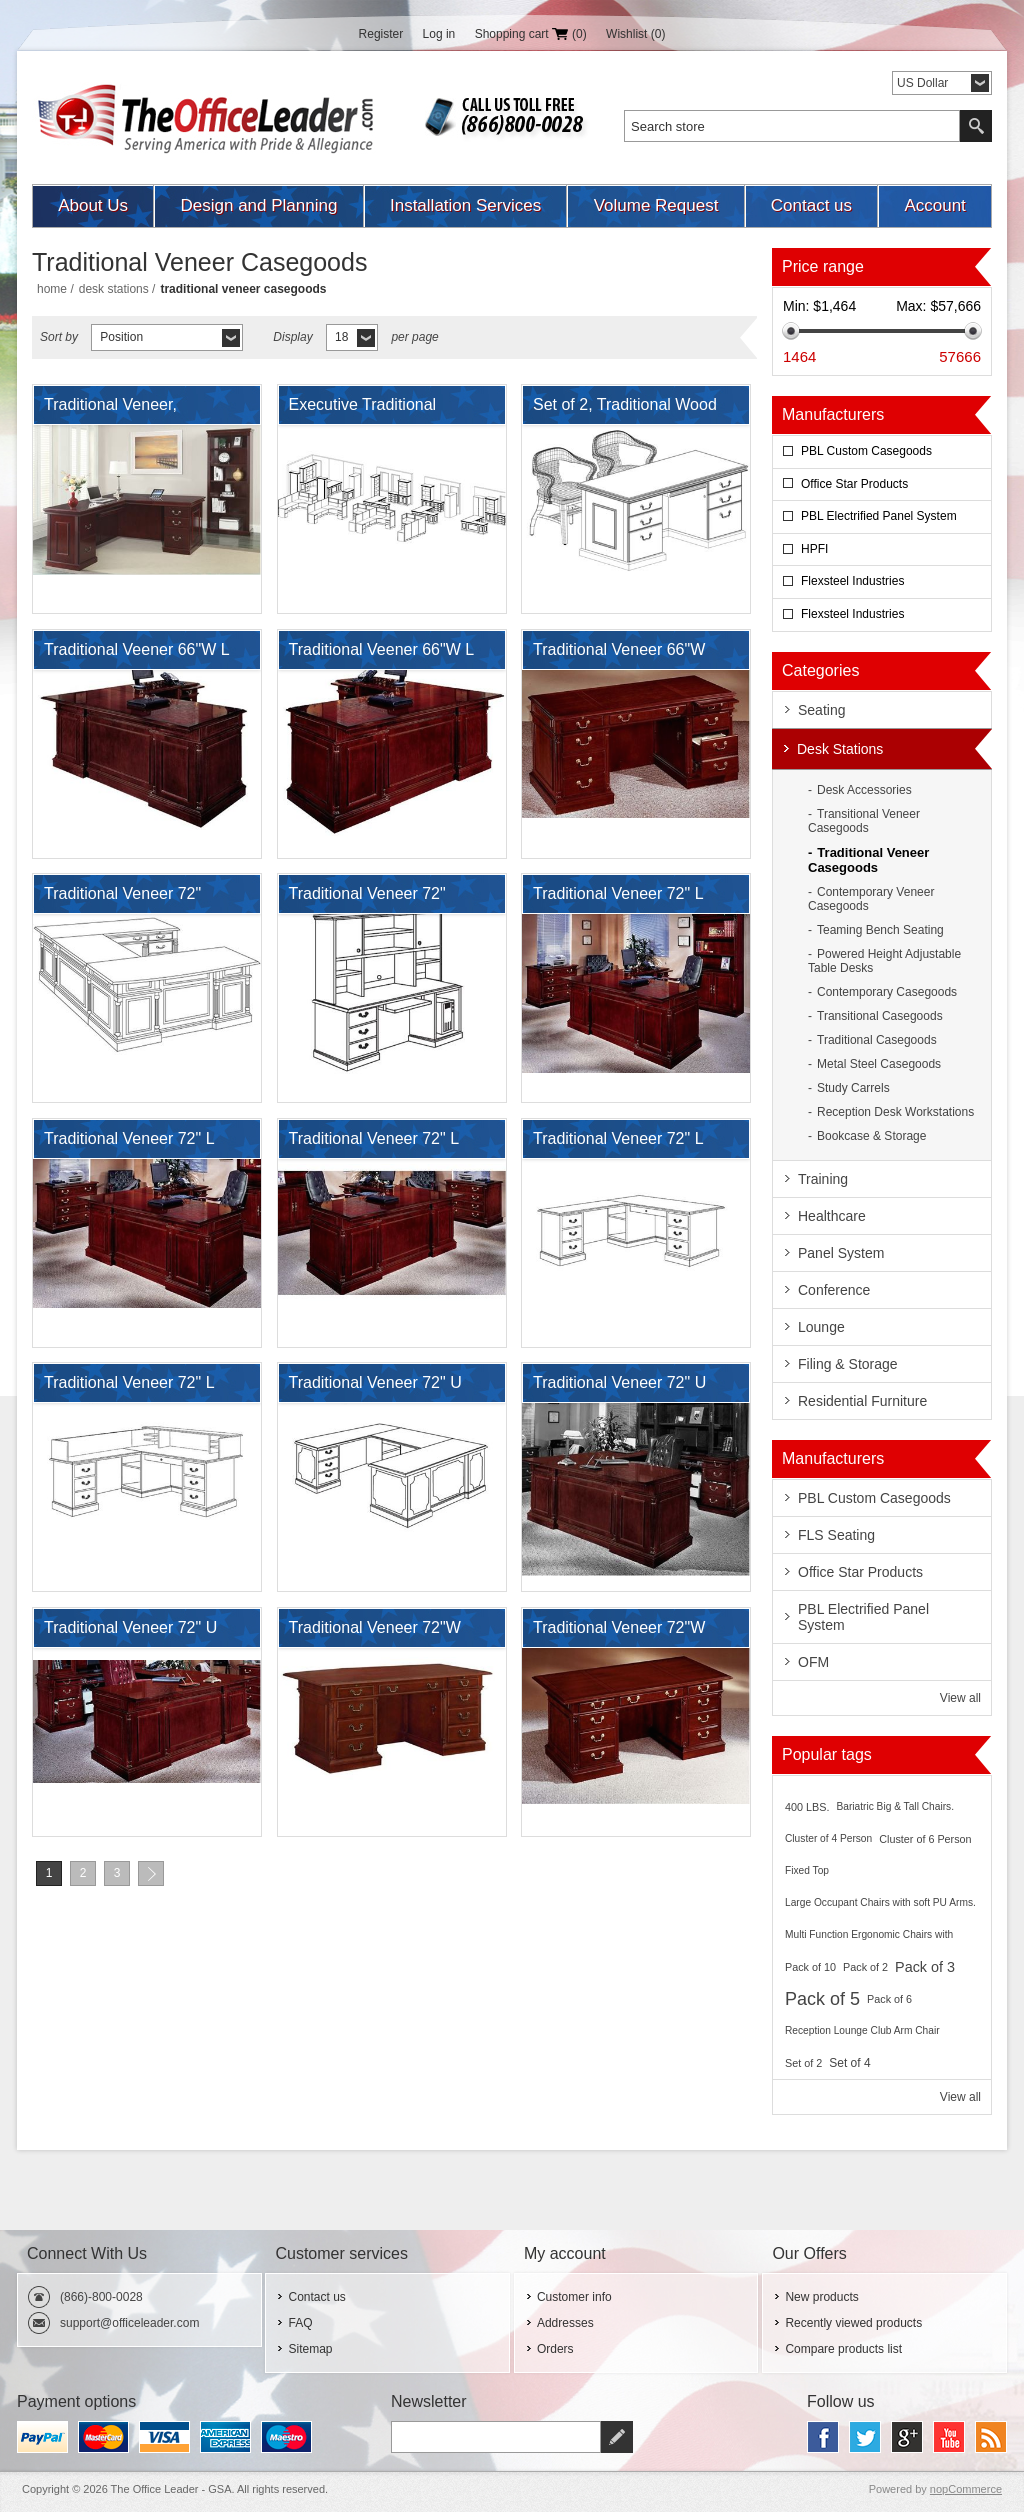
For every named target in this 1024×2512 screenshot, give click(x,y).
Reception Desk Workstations (895, 1112)
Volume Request (656, 205)
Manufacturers (833, 414)
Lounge (821, 1327)
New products (821, 2297)
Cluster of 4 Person (828, 1838)
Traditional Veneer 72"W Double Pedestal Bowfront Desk (381, 1633)
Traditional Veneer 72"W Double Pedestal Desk (619, 1633)
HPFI (814, 549)
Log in (439, 34)
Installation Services (465, 205)
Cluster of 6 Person (925, 1839)
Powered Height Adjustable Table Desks (884, 961)
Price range (823, 266)
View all (960, 1698)
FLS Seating (836, 1535)
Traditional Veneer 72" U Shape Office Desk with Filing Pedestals (375, 1388)
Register (381, 34)
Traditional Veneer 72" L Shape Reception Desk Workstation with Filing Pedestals (129, 1388)
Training (823, 1179)
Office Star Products (854, 484)
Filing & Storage (848, 1364)
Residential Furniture (862, 1401)
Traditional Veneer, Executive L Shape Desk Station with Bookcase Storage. (131, 410)
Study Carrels (853, 1088)
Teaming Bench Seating (880, 930)
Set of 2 (803, 2063)
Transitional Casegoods (880, 1016)
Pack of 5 (822, 1999)
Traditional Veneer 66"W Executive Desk (619, 655)
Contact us (811, 205)
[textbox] (792, 126)
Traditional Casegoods (877, 1040)
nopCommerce (966, 2489)
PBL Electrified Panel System (879, 516)
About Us (93, 205)
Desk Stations (114, 289)
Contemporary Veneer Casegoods (871, 899)
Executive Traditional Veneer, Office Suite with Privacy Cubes (376, 410)
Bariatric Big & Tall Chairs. (895, 1806)
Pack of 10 (810, 1967)
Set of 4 (849, 2063)
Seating (821, 710)
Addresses (565, 2323)
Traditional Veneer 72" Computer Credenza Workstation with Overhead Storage (385, 899)
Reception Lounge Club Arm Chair (862, 2030)
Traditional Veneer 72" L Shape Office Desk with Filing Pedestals (618, 1144)
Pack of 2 (865, 1967)
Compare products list (843, 2349)
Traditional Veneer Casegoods (868, 860)
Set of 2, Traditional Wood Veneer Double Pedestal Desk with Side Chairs (625, 410)
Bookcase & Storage (871, 1136)
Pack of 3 (925, 1967)
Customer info (574, 2297)
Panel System (841, 1253)
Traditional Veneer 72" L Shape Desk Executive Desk (145, 1144)
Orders (555, 2349)
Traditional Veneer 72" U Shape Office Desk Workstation (619, 1388)
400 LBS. (807, 1807)
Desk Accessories (864, 790)
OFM (813, 1662)
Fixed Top (807, 1870)
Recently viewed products (853, 2323)
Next (151, 1873)
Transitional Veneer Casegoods (864, 821)
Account (934, 205)
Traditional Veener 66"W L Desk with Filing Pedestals (137, 655)
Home (52, 289)
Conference (834, 1290)
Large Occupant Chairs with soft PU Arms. (880, 1902)
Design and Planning (259, 205)
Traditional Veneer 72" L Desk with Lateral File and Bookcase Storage (625, 899)
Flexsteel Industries (852, 581)
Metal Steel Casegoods (879, 1064)
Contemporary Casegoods (887, 992)
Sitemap (310, 2349)
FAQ (300, 2323)
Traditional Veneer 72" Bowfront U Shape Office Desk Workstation (132, 899)
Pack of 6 (889, 1999)
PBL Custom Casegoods (866, 451)
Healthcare (832, 1216)
